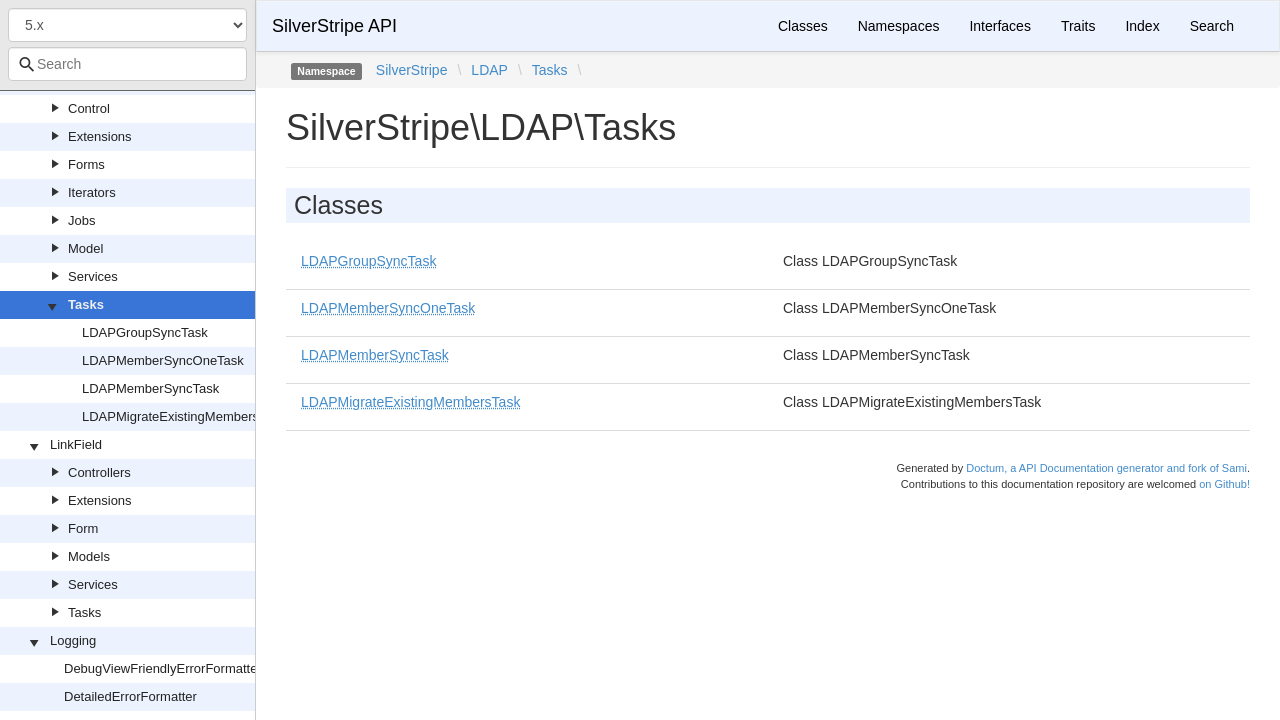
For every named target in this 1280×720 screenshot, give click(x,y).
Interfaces (999, 26)
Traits (1078, 26)
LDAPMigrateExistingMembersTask (184, 416)
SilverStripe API (334, 26)
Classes (803, 26)
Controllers (99, 472)
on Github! (1224, 484)
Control (89, 108)
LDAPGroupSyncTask (145, 332)
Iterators (92, 192)
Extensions (100, 136)
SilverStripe (412, 70)
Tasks (86, 304)
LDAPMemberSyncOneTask (163, 360)
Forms (86, 164)
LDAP (489, 70)
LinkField (76, 444)
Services (93, 276)
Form (83, 528)
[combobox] (127, 64)
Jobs (81, 220)
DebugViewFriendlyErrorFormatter (163, 668)
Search (1212, 26)
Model (85, 248)
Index (1142, 26)
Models (89, 556)
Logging (73, 640)
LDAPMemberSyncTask (150, 388)
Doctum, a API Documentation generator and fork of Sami (1106, 468)
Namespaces (899, 26)
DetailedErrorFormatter (130, 696)
